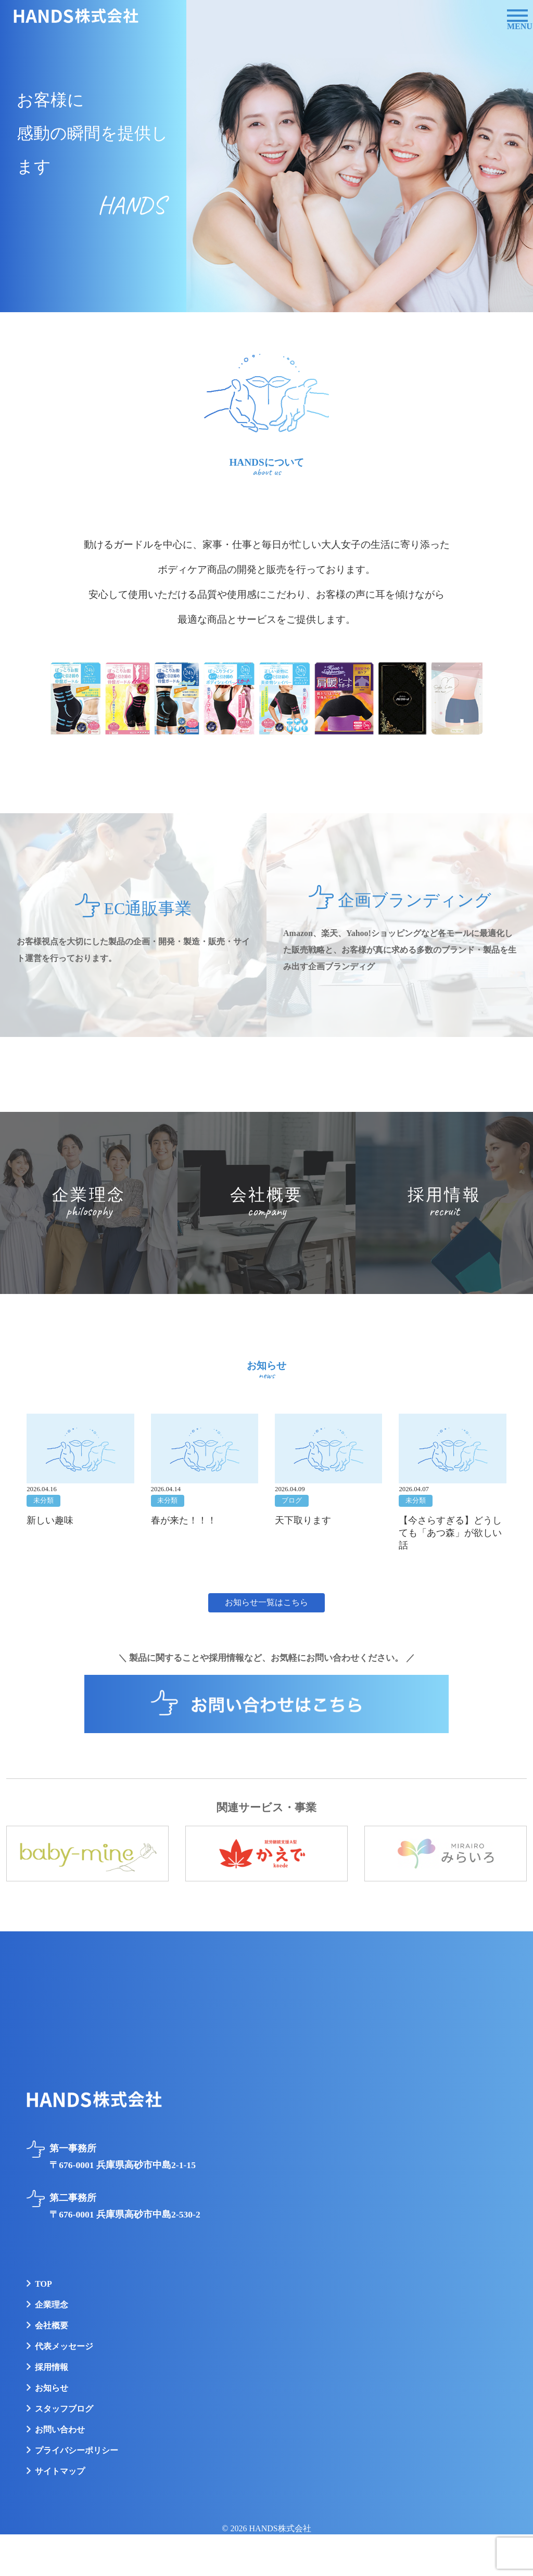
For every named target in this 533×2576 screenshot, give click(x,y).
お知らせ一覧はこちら (266, 1602)
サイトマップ (60, 2471)
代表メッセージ (64, 2346)
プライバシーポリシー (76, 2450)
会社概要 (51, 2325)
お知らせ (51, 2387)
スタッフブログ (64, 2408)
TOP (43, 2283)
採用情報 (51, 2367)
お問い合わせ (60, 2429)
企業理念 (51, 2304)
